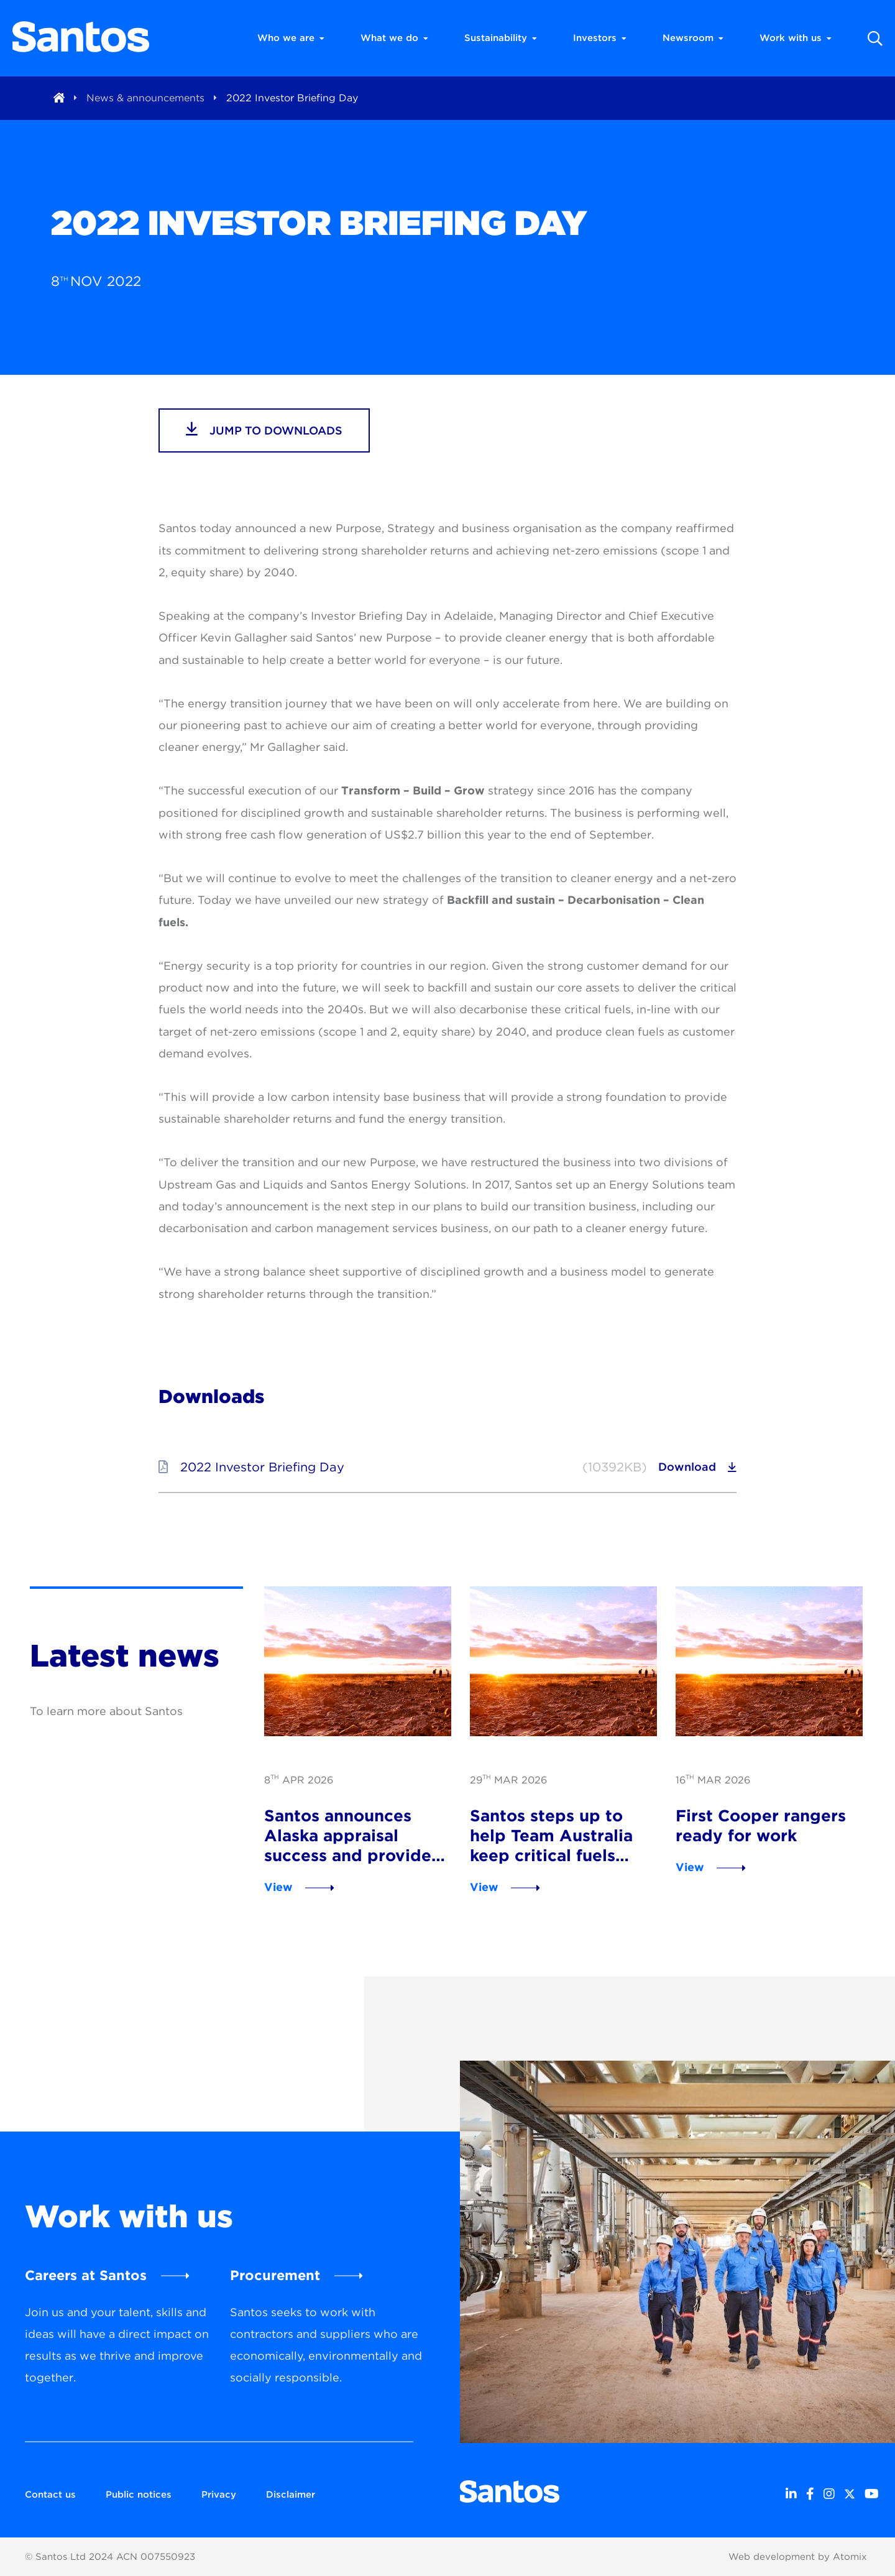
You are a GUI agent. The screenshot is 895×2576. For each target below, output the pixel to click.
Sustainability (500, 38)
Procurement (275, 2275)
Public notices (139, 2494)
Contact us (50, 2494)
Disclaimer (290, 2494)
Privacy (218, 2494)
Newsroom (693, 38)
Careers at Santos (86, 2275)
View (278, 1886)
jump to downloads (264, 429)
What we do (394, 38)
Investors (599, 38)
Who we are (290, 38)
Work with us (796, 38)
